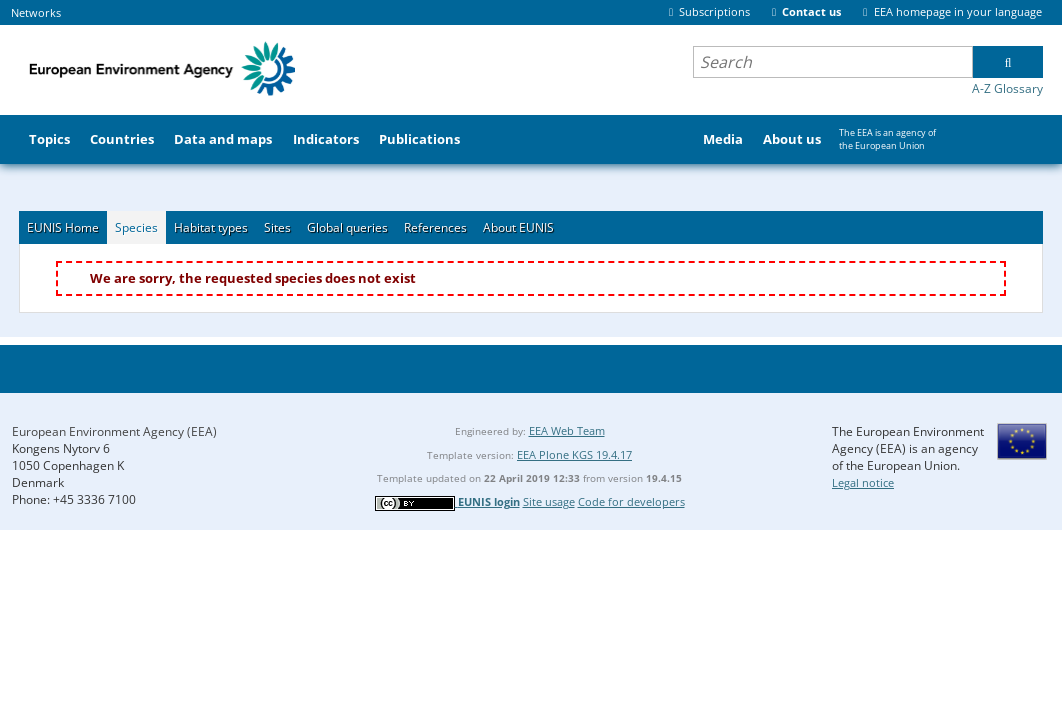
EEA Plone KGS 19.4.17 (574, 454)
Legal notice (863, 482)
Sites (277, 227)
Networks (36, 12)
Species (136, 227)
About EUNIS (518, 227)
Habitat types (211, 227)
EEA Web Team (567, 430)
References (435, 227)
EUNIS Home (63, 227)
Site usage (549, 501)
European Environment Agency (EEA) (114, 431)
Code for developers (631, 501)
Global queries (347, 227)
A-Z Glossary (1007, 88)
